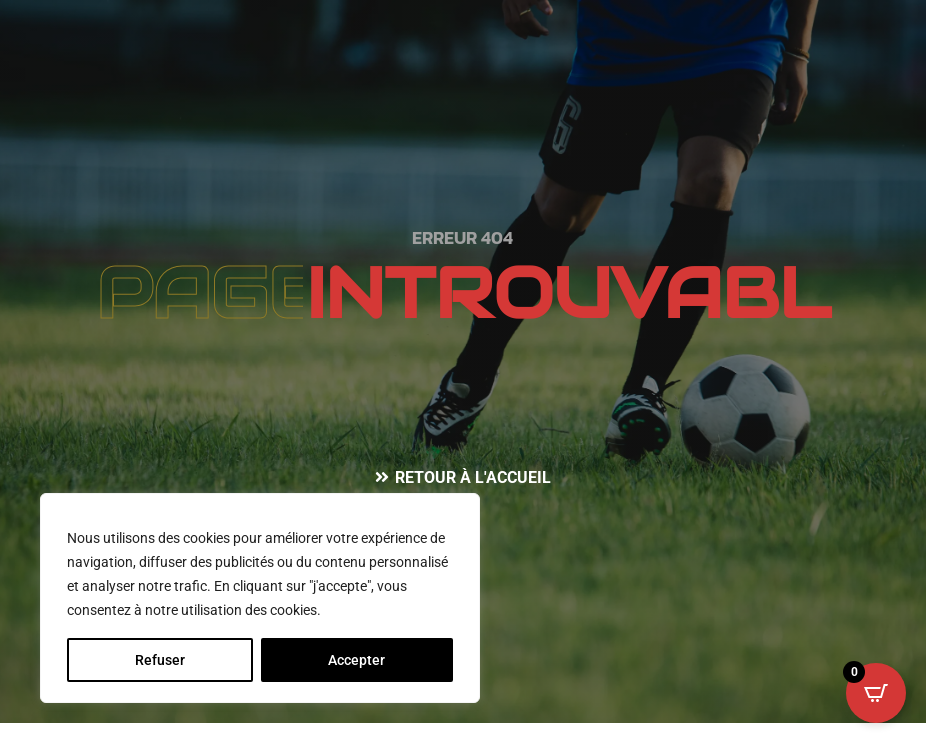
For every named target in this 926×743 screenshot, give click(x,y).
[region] (260, 598)
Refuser (160, 660)
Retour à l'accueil (473, 477)
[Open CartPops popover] (876, 693)
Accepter (356, 660)
